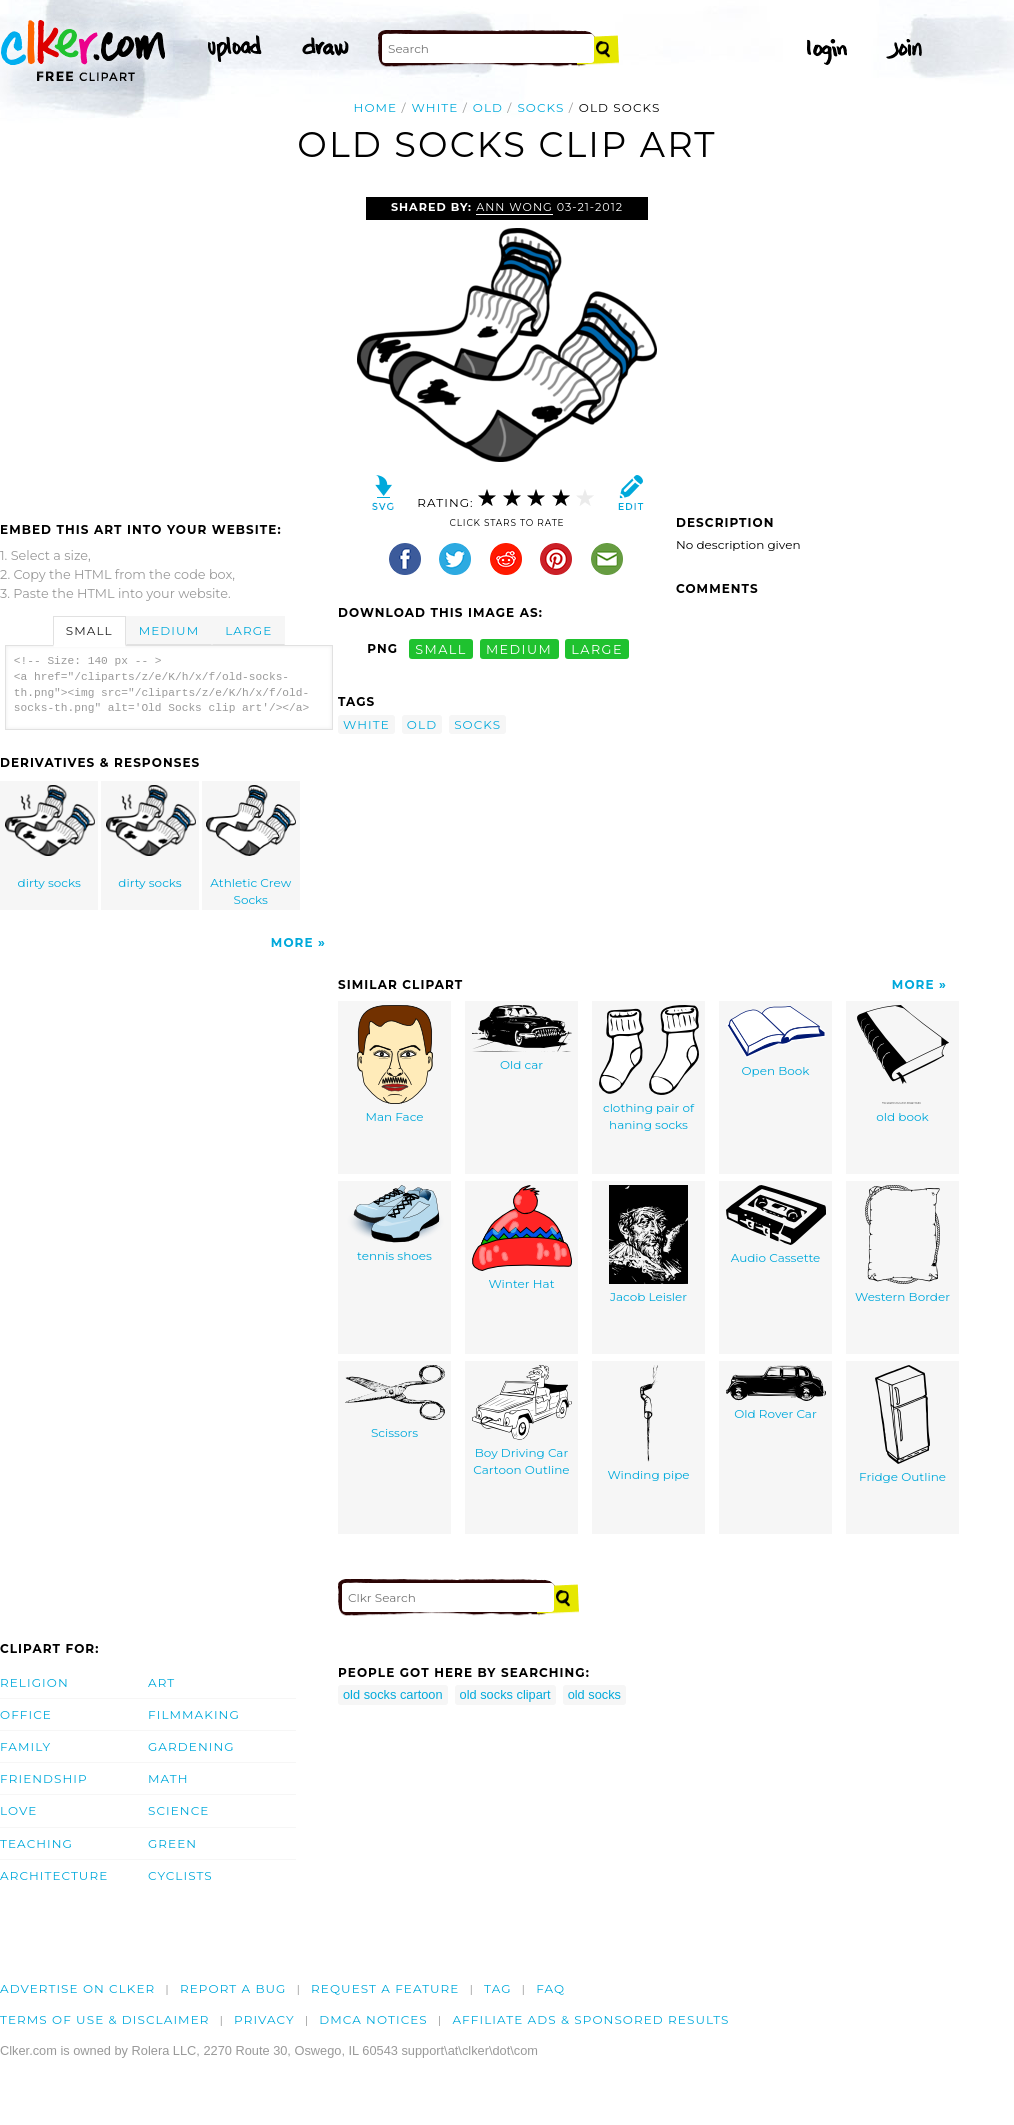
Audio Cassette (776, 1225)
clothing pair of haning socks (649, 1068)
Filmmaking (194, 1714)
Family (25, 1746)
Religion (34, 1682)
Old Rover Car (776, 1393)
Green (172, 1843)
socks (540, 107)
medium (519, 648)
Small (89, 630)
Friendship (44, 1778)
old (488, 107)
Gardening (191, 1746)
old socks (594, 1694)
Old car (522, 1038)
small (441, 648)
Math (168, 1778)
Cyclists (180, 1875)
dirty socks (50, 837)
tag (497, 1988)
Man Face (395, 1064)
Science (178, 1810)
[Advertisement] (168, 347)
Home (376, 107)
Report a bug (233, 1988)
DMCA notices (373, 2019)
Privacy (264, 2019)
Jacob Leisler (648, 1244)
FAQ (550, 1988)
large (597, 648)
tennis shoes (395, 1224)
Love (18, 1810)
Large (248, 630)
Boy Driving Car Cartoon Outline (522, 1421)
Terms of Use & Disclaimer (105, 2019)
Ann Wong (514, 207)
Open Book (776, 1041)
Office (26, 1714)
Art (161, 1682)
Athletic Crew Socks (251, 846)
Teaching (36, 1843)
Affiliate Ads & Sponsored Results (590, 2019)
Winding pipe (648, 1423)
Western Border (902, 1244)
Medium (169, 630)
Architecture (54, 1875)
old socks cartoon (393, 1694)
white (435, 107)
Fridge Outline (902, 1424)
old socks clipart (505, 1694)
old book (903, 1064)
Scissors (395, 1402)
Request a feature (385, 1988)
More (292, 942)
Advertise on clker (77, 1988)
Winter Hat (522, 1238)
